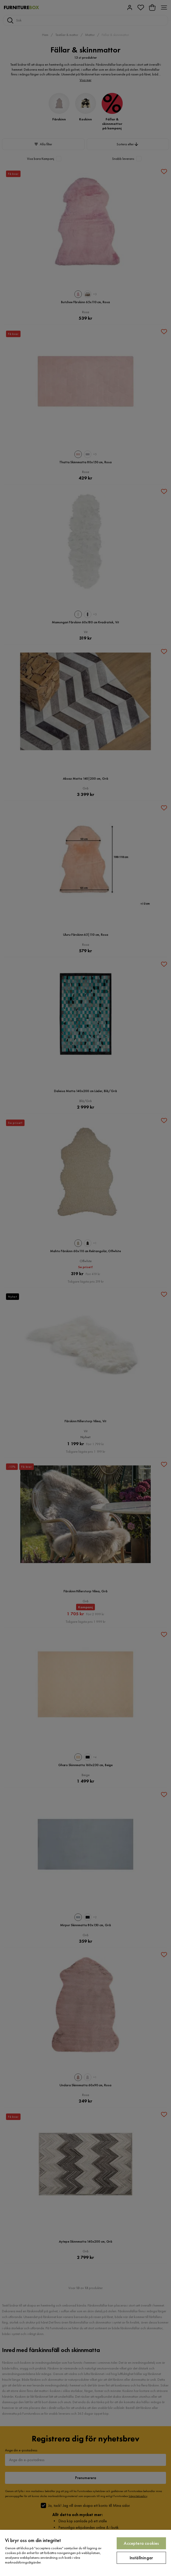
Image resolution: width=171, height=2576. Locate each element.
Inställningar (141, 2558)
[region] (85, 2553)
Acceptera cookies (141, 2543)
